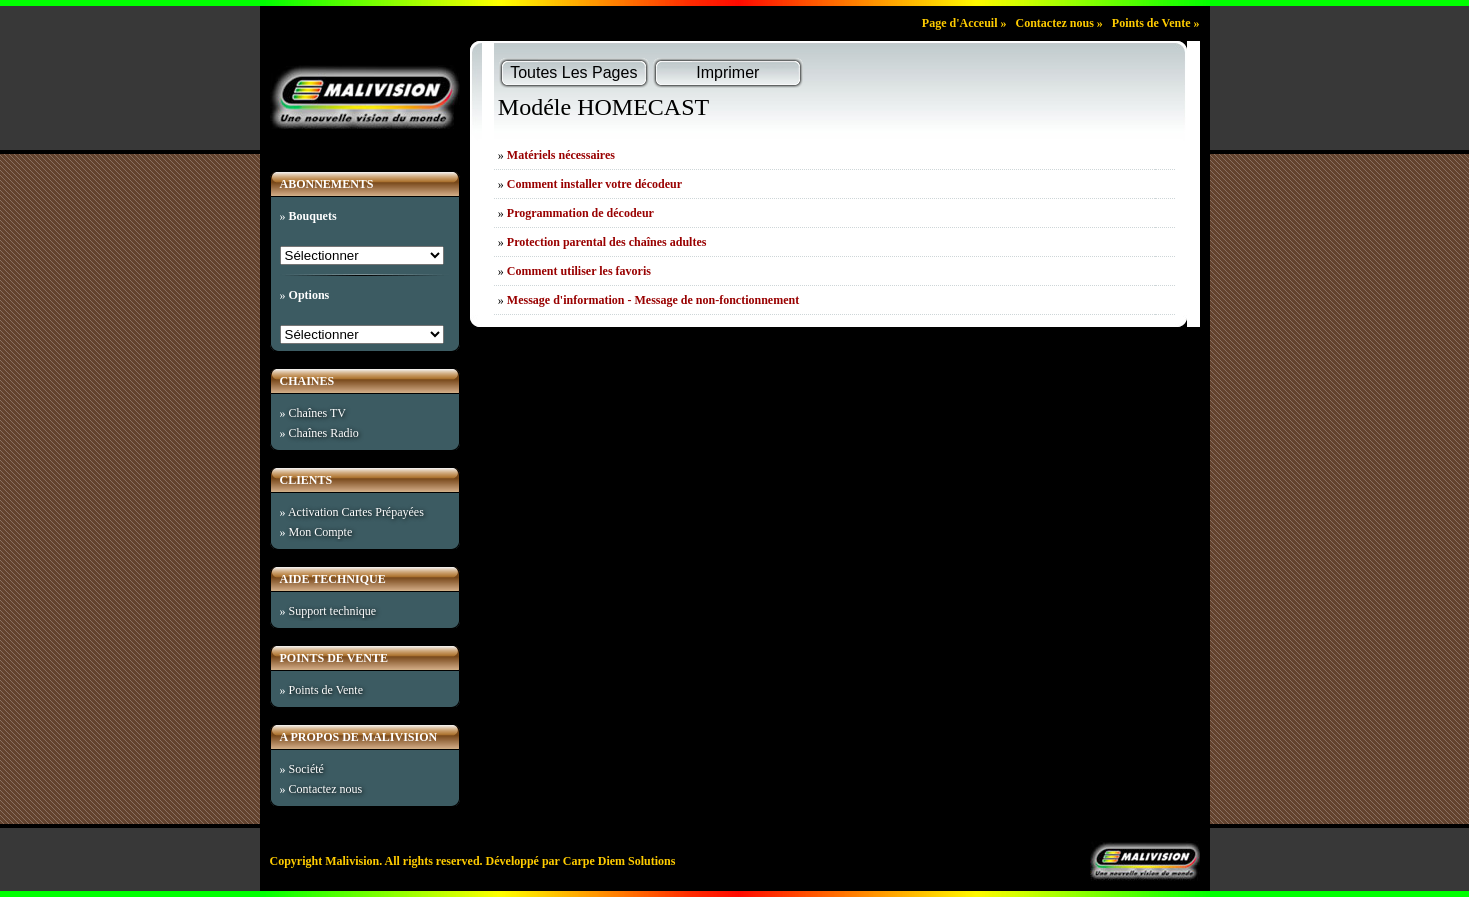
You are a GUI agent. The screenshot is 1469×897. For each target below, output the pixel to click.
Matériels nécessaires (561, 155)
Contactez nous (1054, 23)
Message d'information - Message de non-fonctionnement (653, 300)
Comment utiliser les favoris (579, 271)
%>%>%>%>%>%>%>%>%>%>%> (362, 334)
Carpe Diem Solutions (619, 861)
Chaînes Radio (324, 433)
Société (306, 769)
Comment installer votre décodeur (594, 184)
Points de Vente (1151, 23)
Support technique (333, 611)
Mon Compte (321, 532)
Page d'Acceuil (960, 23)
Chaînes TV (317, 413)
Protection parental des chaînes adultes (607, 242)
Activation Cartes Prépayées (356, 512)
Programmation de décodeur (580, 213)
